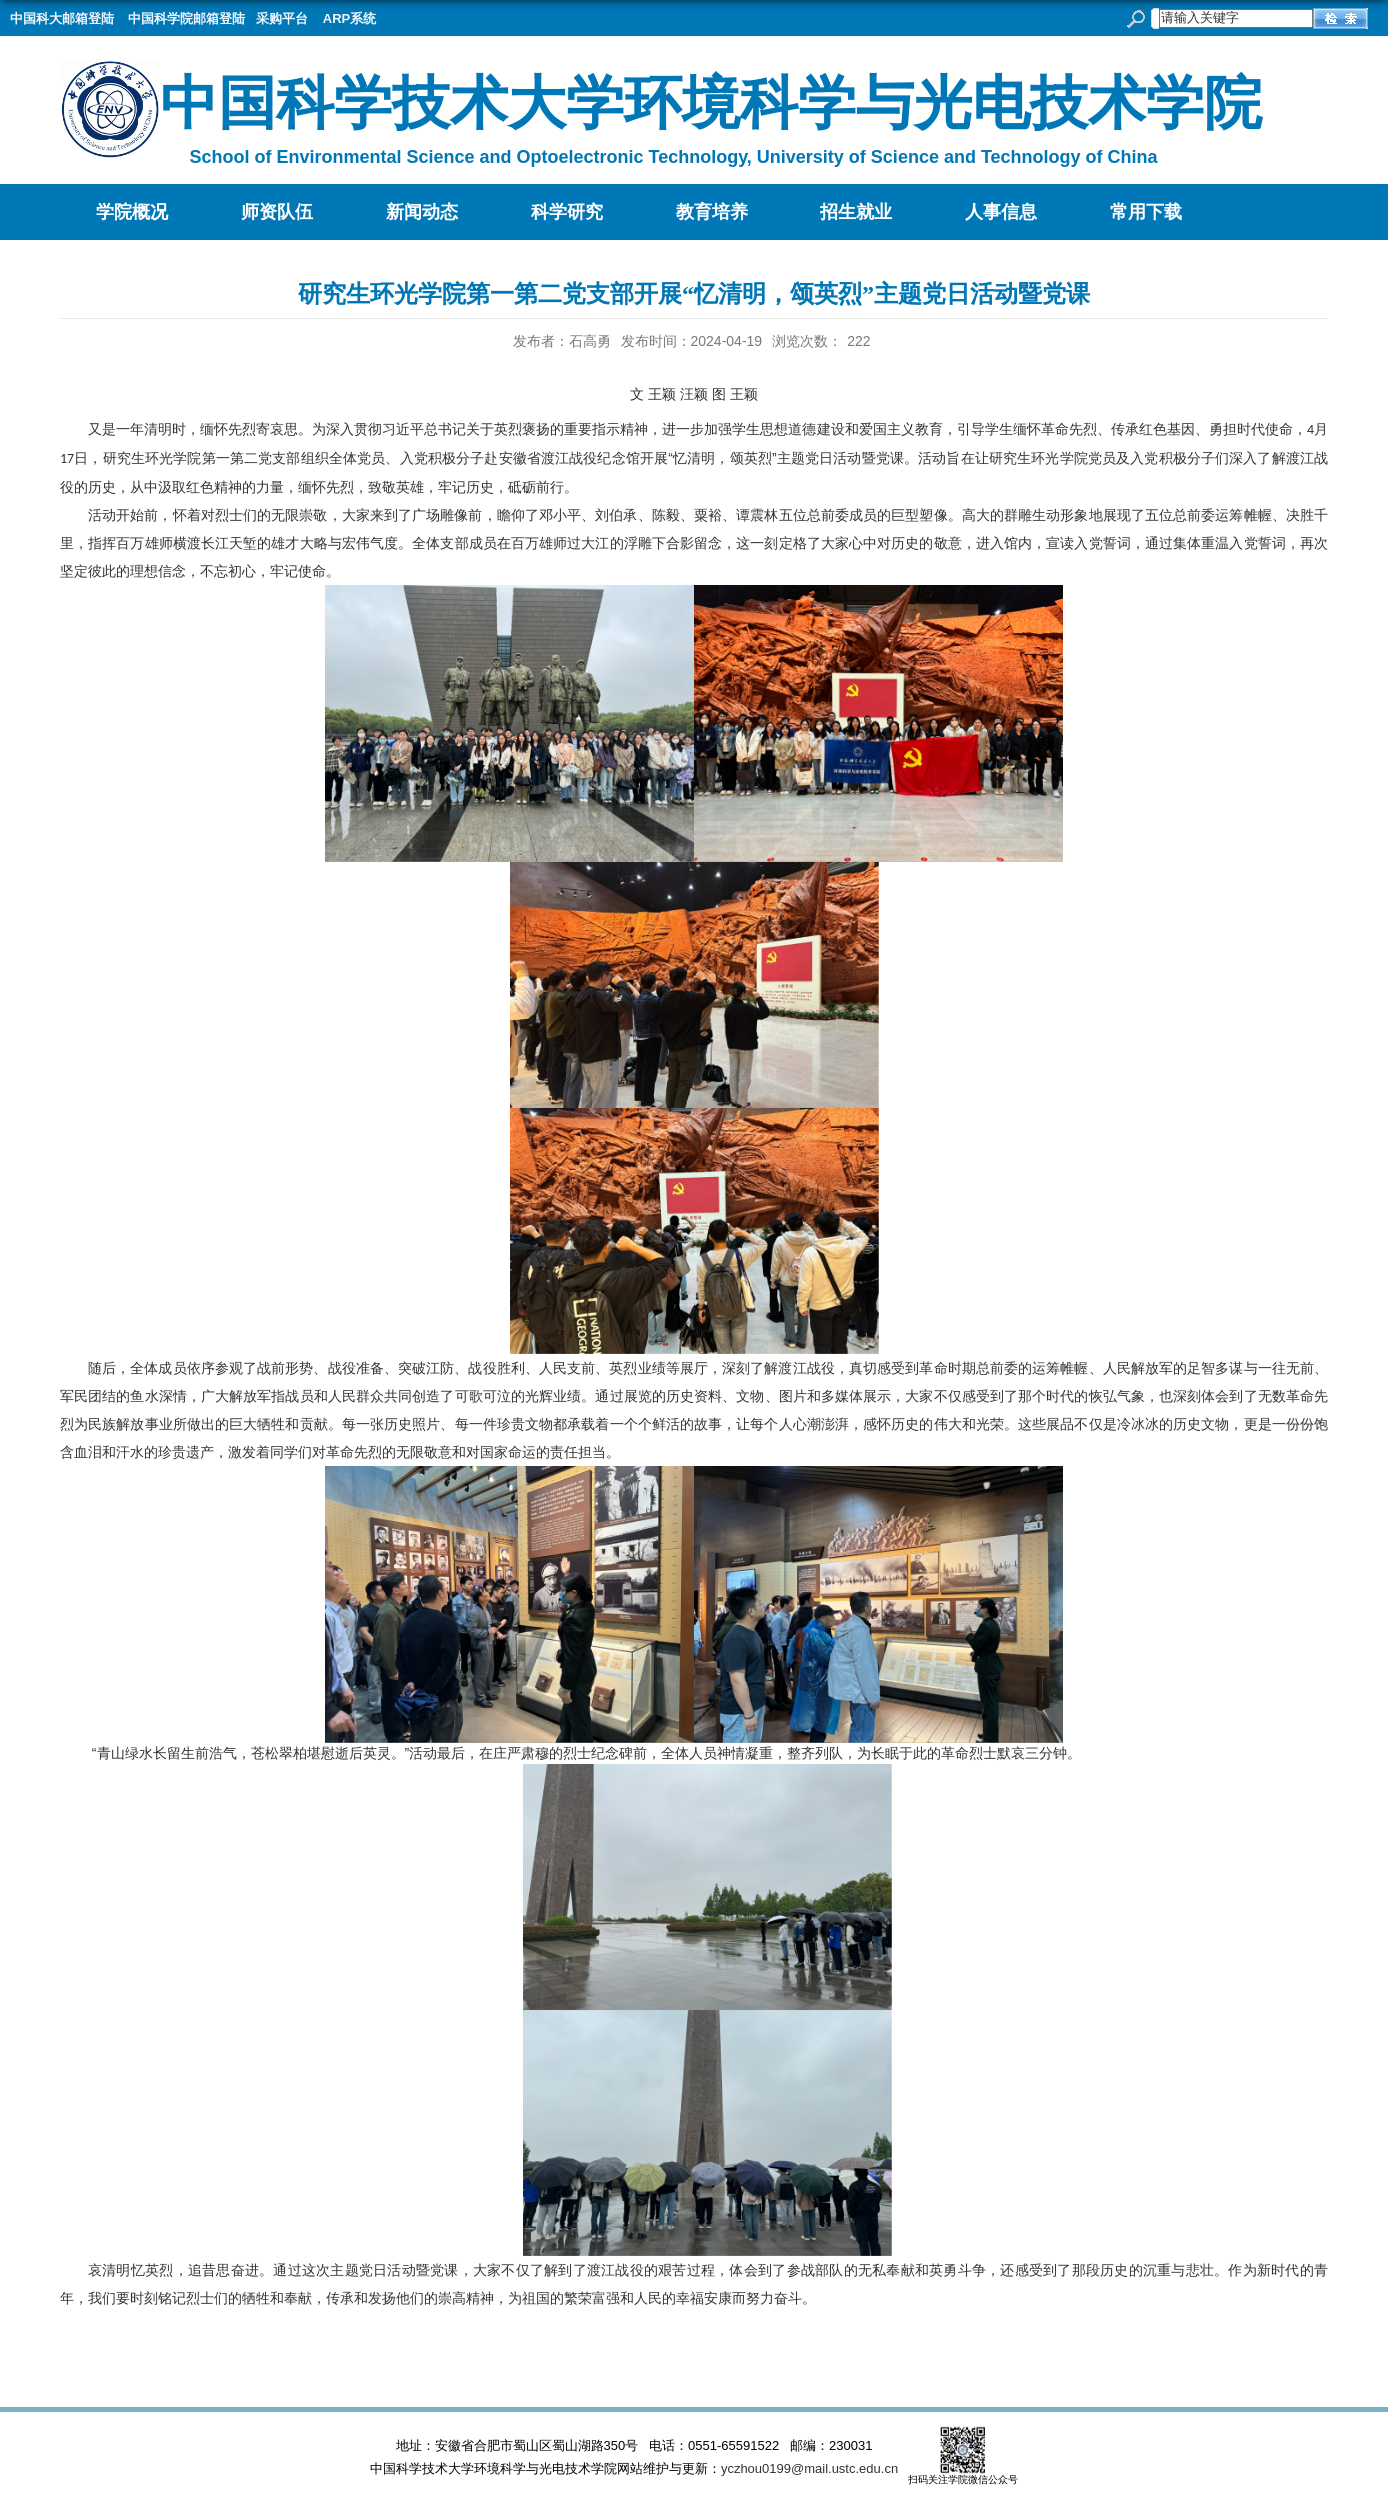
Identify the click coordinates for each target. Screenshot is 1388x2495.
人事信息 (1001, 212)
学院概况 (132, 212)
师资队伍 (277, 212)
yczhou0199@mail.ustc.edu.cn (809, 2468)
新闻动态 (422, 212)
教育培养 (712, 212)
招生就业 (856, 212)
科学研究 (567, 212)
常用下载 (1146, 212)
